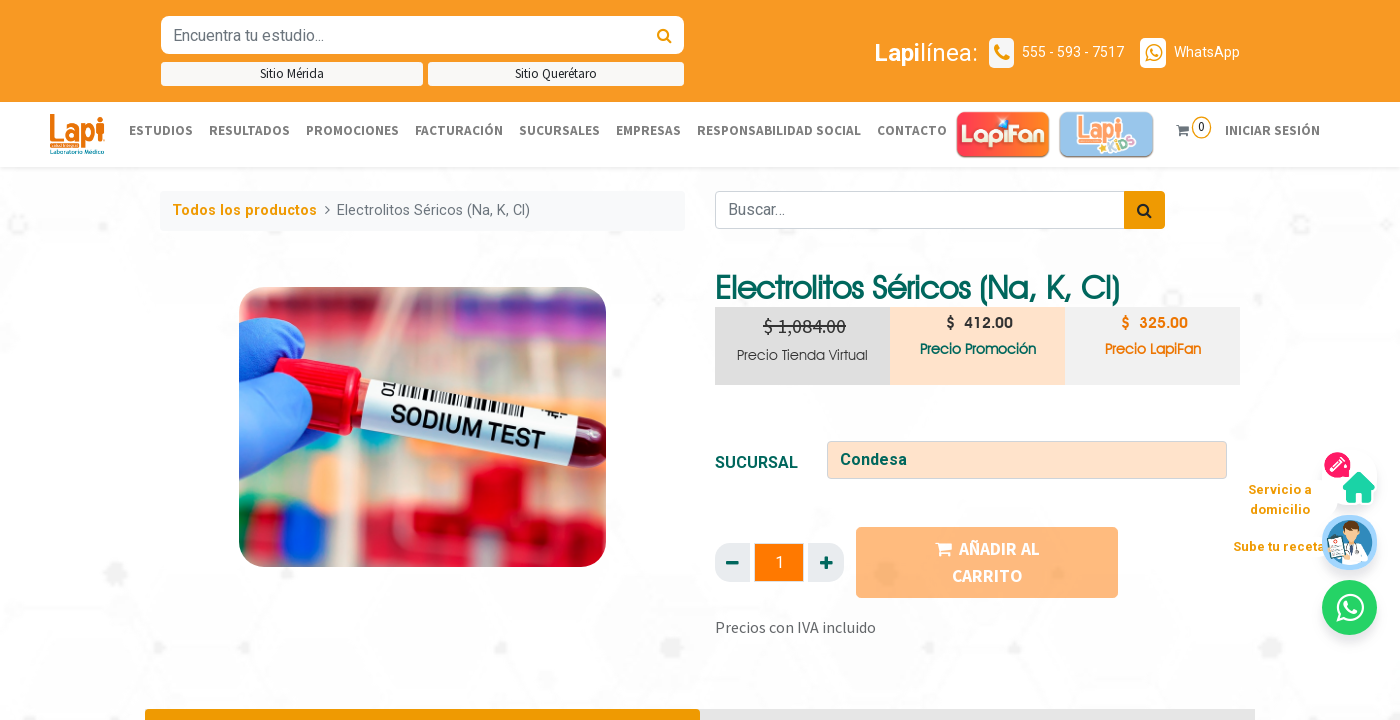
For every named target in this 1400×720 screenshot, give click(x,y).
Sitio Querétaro (556, 73)
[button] (1349, 607)
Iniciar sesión (1263, 130)
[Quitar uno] (732, 562)
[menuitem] (161, 131)
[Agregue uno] (825, 562)
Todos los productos (244, 210)
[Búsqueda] (664, 35)
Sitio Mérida (292, 73)
